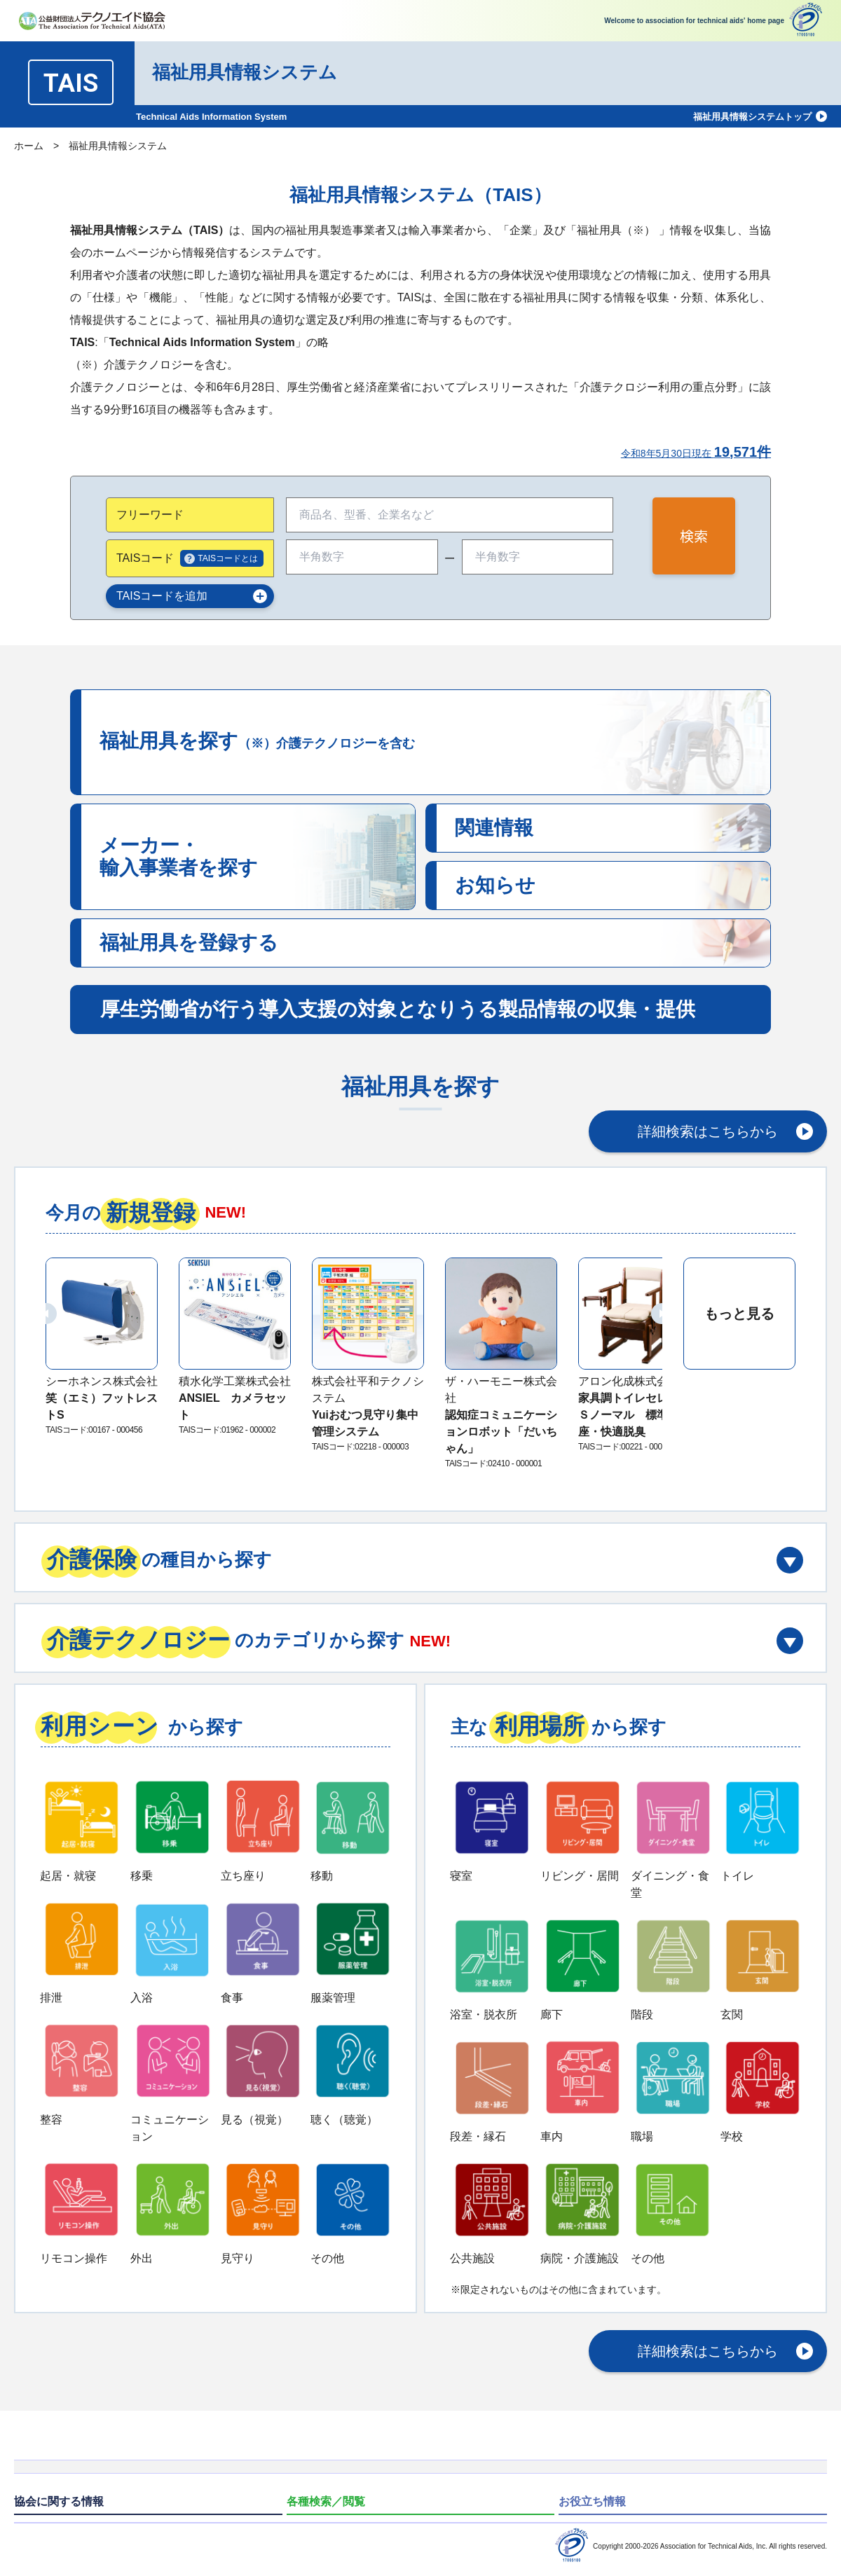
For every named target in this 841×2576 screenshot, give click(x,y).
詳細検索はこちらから (708, 1131)
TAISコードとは (228, 558)
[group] (102, 1348)
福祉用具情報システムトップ (752, 116)
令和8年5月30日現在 (696, 453)
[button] (46, 1313)
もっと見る (739, 1313)
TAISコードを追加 (161, 596)
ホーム (28, 145)
